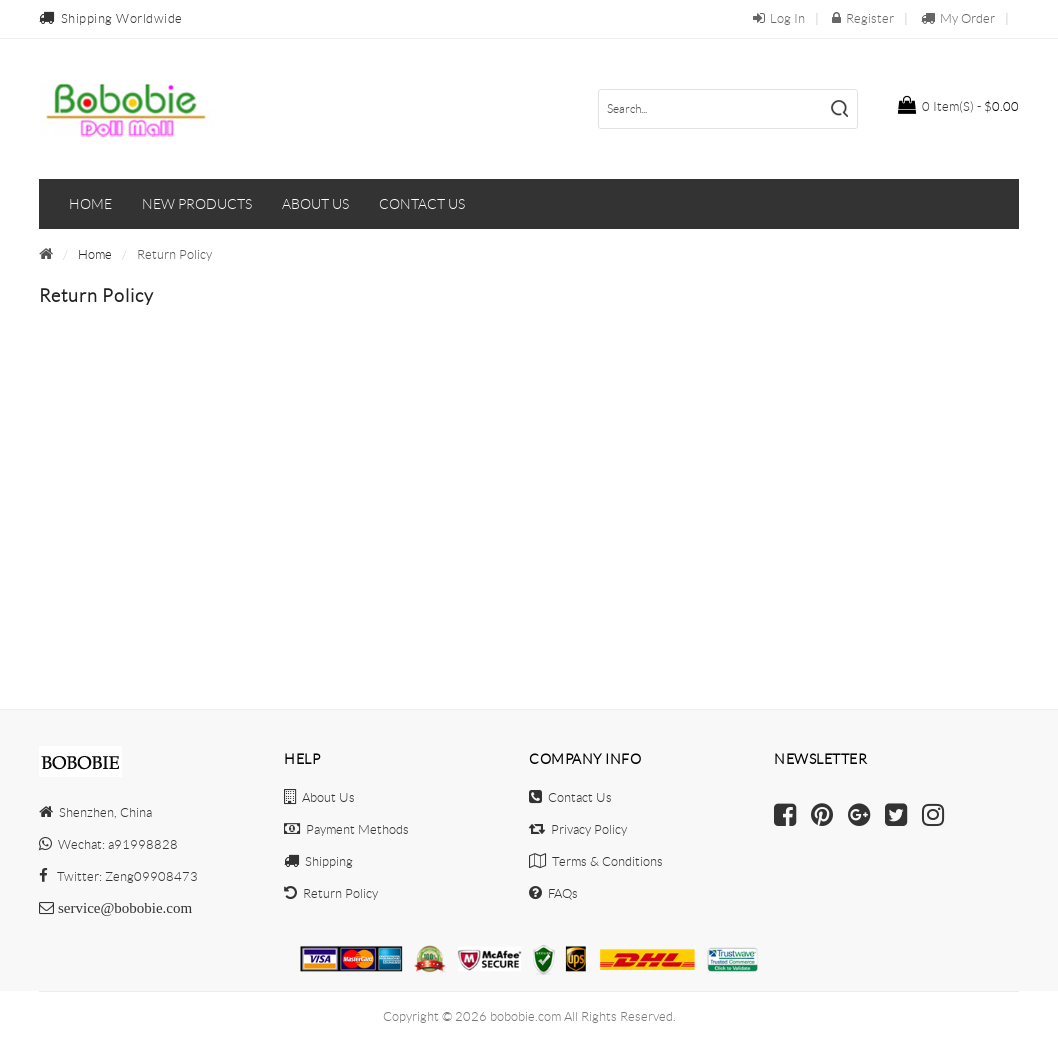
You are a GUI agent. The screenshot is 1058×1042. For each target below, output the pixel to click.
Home (90, 204)
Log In (779, 18)
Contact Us (570, 797)
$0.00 (958, 105)
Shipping (318, 861)
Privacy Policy (578, 829)
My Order (958, 18)
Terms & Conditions (596, 861)
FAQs (553, 893)
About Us (319, 797)
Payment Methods (346, 829)
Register (863, 18)
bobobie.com (525, 1016)
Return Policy (331, 893)
